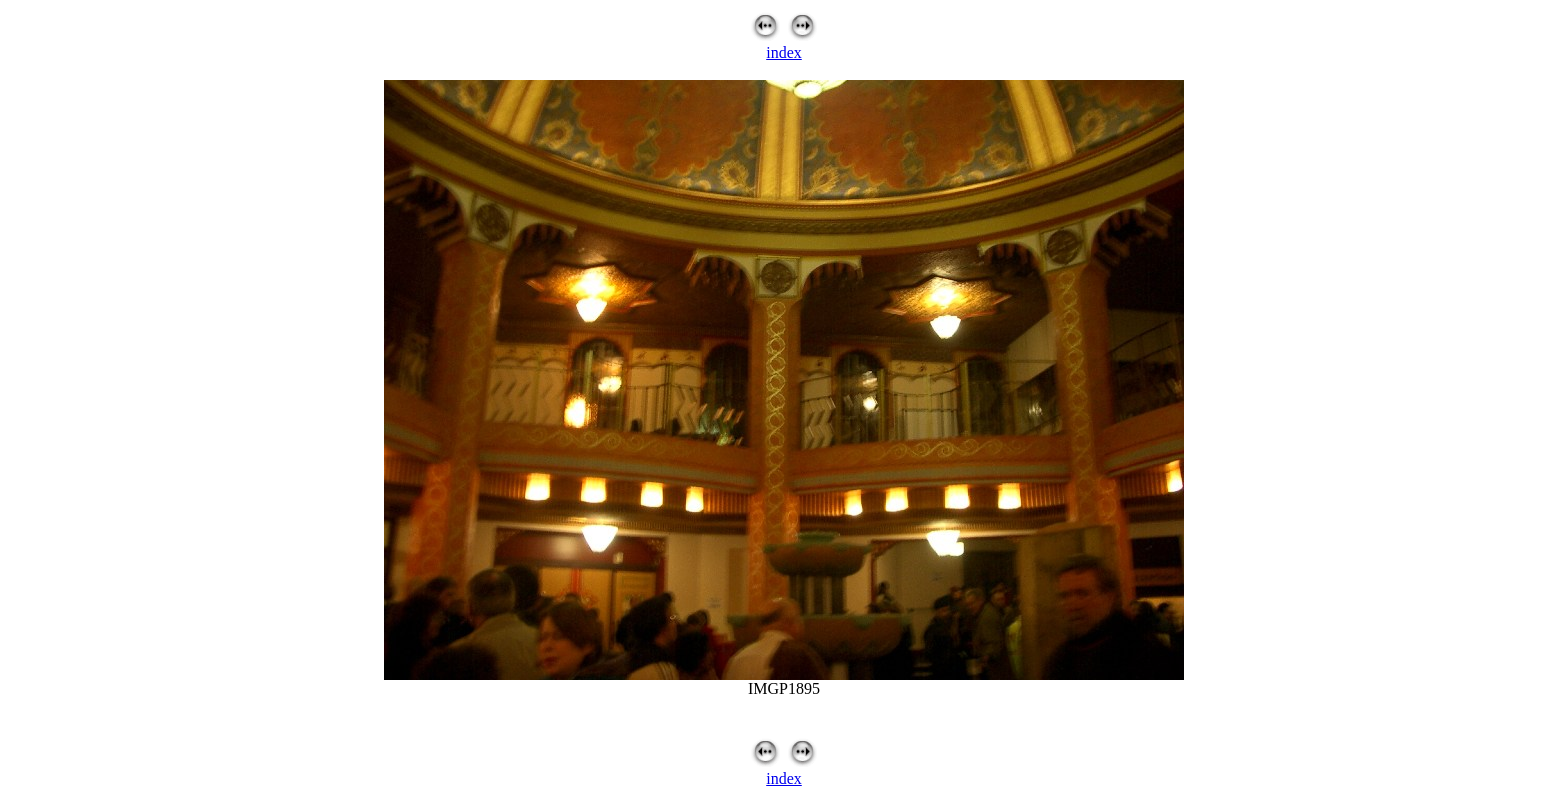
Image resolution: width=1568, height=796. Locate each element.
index (784, 52)
